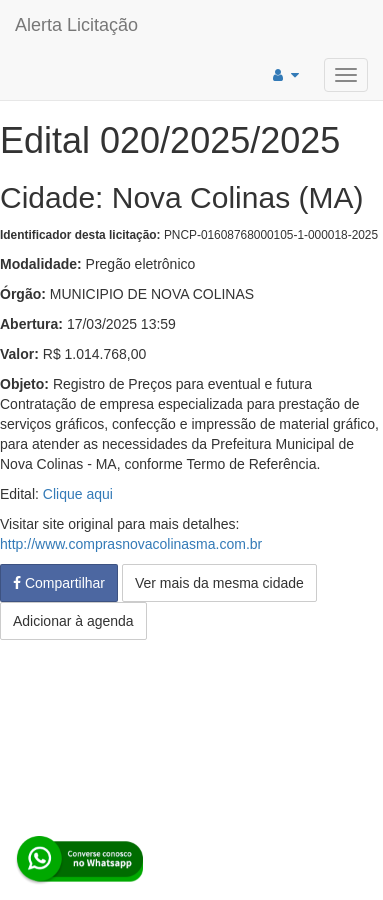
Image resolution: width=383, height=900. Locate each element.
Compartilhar (59, 583)
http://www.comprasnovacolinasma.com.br (131, 544)
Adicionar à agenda (73, 621)
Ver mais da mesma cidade (219, 583)
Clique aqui (78, 494)
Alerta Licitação (76, 25)
